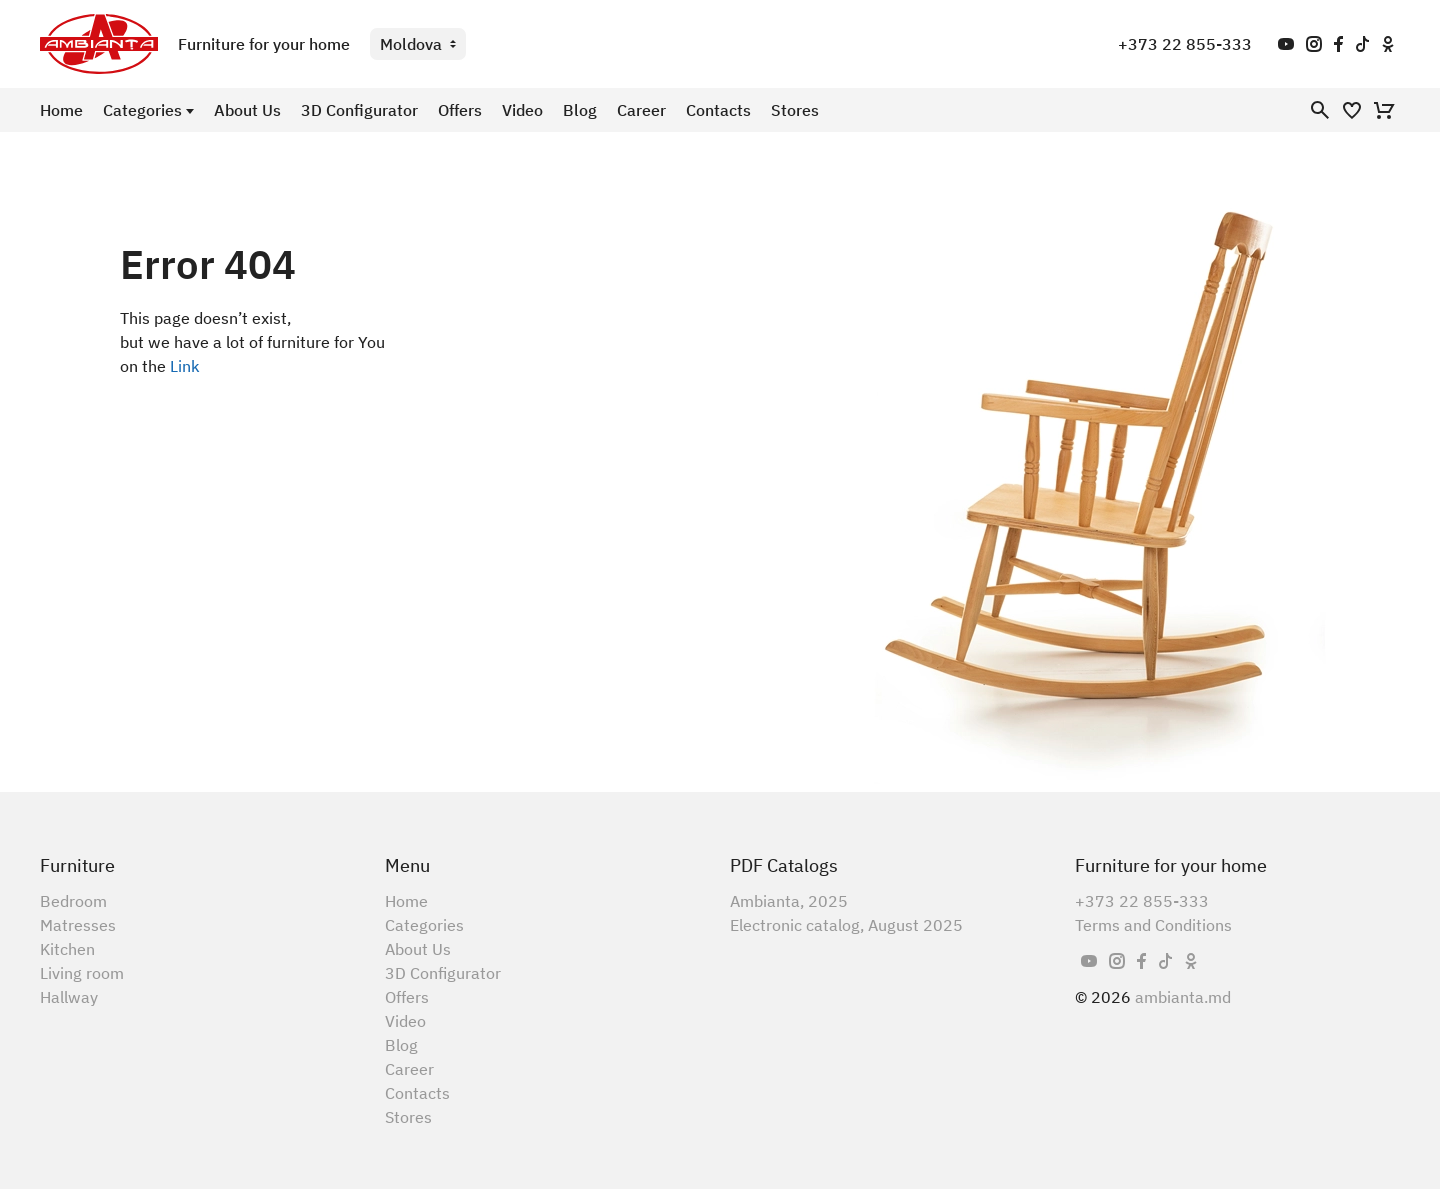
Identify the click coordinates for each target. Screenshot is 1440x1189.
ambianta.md (1183, 997)
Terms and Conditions (1153, 925)
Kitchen (67, 949)
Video (522, 110)
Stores (795, 110)
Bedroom (73, 901)
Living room (82, 973)
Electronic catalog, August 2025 (846, 925)
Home (61, 110)
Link (185, 366)
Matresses (78, 925)
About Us (247, 110)
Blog (580, 110)
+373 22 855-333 (1185, 44)
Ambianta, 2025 (789, 901)
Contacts (718, 110)
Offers (460, 110)
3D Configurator (359, 110)
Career (641, 110)
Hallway (69, 997)
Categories (142, 110)
